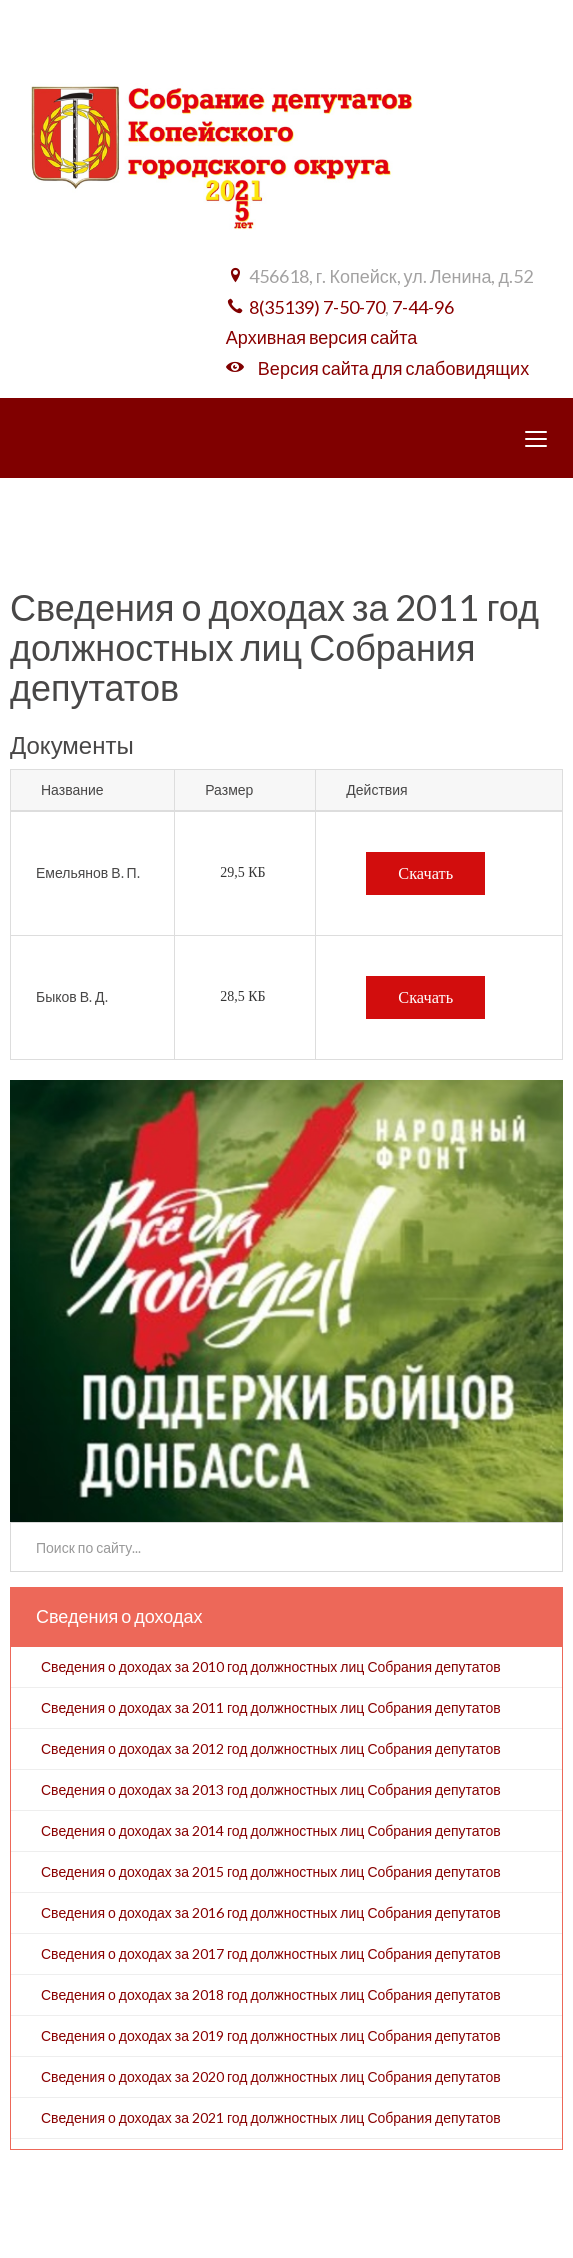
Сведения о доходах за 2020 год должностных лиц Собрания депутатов (271, 2076)
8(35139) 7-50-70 (317, 307)
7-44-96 (423, 307)
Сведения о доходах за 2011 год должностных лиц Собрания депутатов (271, 1707)
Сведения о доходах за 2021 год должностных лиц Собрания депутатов (271, 2117)
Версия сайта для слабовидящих (393, 368)
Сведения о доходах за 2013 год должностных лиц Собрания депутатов (271, 1789)
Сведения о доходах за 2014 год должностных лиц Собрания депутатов (271, 1830)
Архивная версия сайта (321, 337)
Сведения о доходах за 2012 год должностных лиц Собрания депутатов (271, 1748)
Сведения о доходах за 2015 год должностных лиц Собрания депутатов (271, 1871)
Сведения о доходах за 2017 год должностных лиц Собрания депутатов (271, 1953)
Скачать (425, 873)
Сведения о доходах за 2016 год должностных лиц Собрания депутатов (271, 1912)
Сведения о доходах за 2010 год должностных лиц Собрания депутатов (271, 1666)
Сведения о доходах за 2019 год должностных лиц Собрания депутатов (271, 2035)
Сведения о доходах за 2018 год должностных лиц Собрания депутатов (271, 1994)
